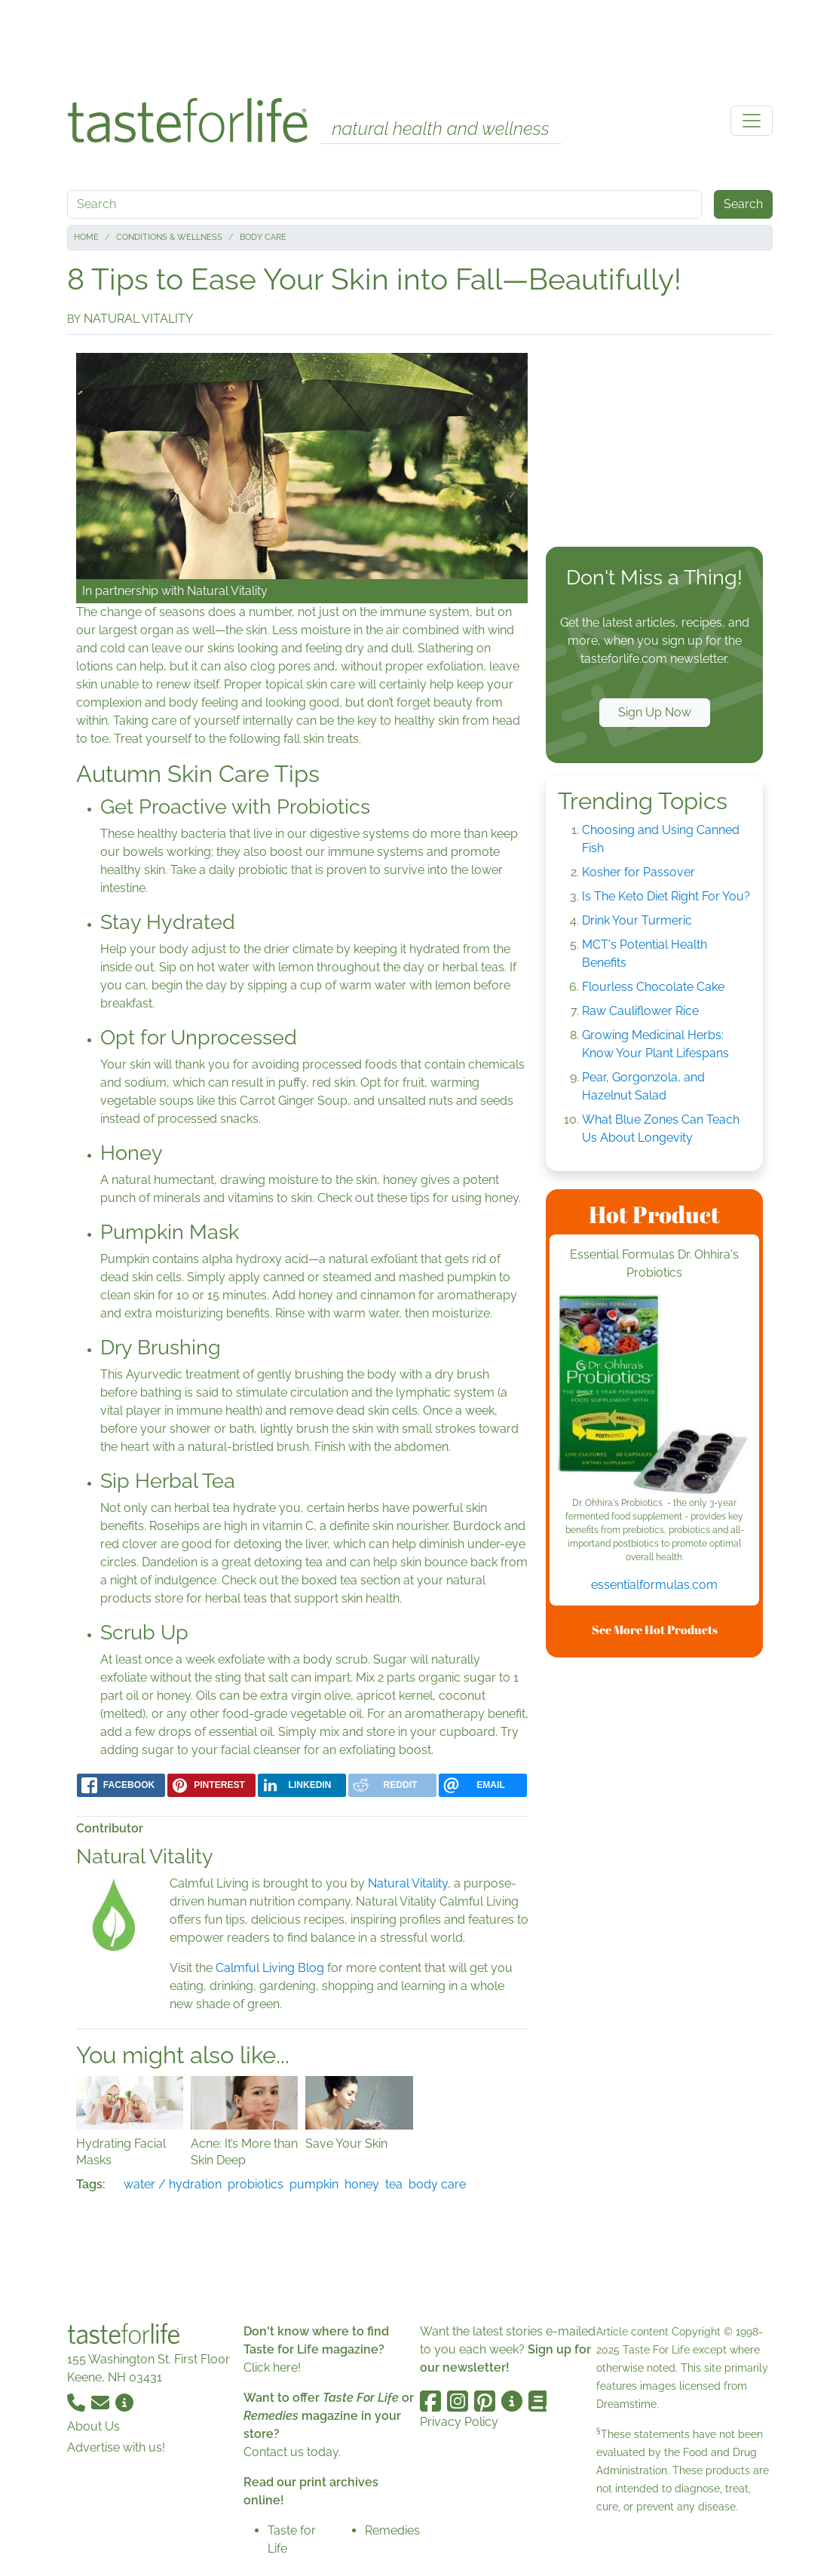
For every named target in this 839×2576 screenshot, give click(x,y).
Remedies (392, 2530)
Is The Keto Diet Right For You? (666, 896)
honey (361, 2184)
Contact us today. (292, 2452)
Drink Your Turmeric (637, 920)
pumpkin (313, 2184)
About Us (93, 2426)
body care (437, 2184)
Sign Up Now (654, 712)
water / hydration (173, 2184)
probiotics (255, 2184)
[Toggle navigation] (751, 121)
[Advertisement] (419, 43)
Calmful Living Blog (270, 1968)
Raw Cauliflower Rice (640, 1011)
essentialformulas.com (654, 1585)
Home (86, 237)
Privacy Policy (459, 2422)
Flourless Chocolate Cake (653, 987)
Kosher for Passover (638, 872)
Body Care (263, 237)
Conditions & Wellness (169, 237)
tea (394, 2184)
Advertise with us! (116, 2447)
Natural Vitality (227, 591)
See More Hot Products (655, 1629)
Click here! (272, 2367)
